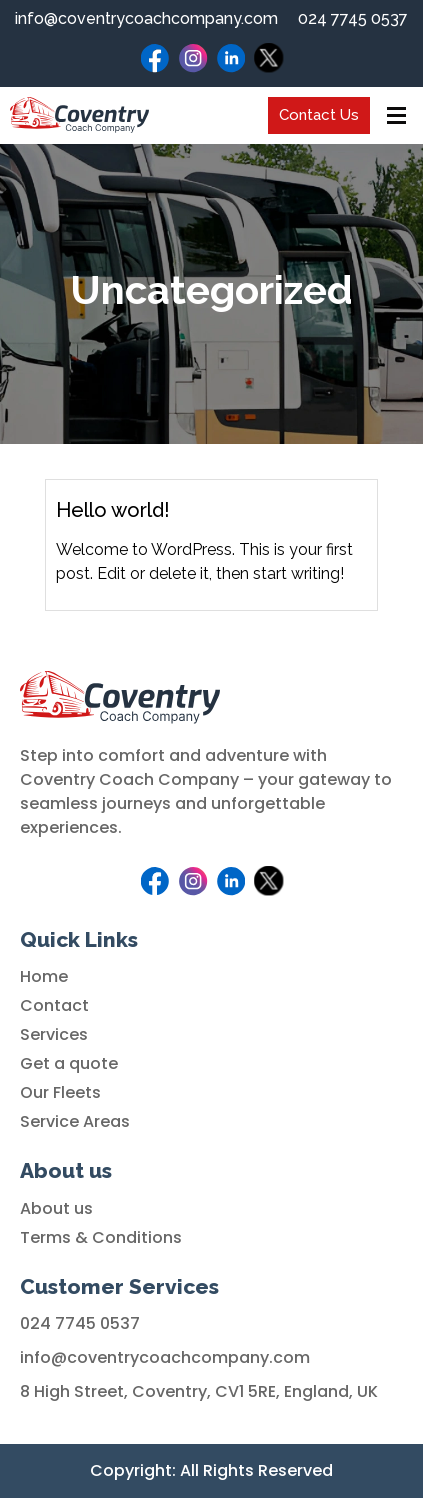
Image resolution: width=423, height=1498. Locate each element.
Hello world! (113, 510)
